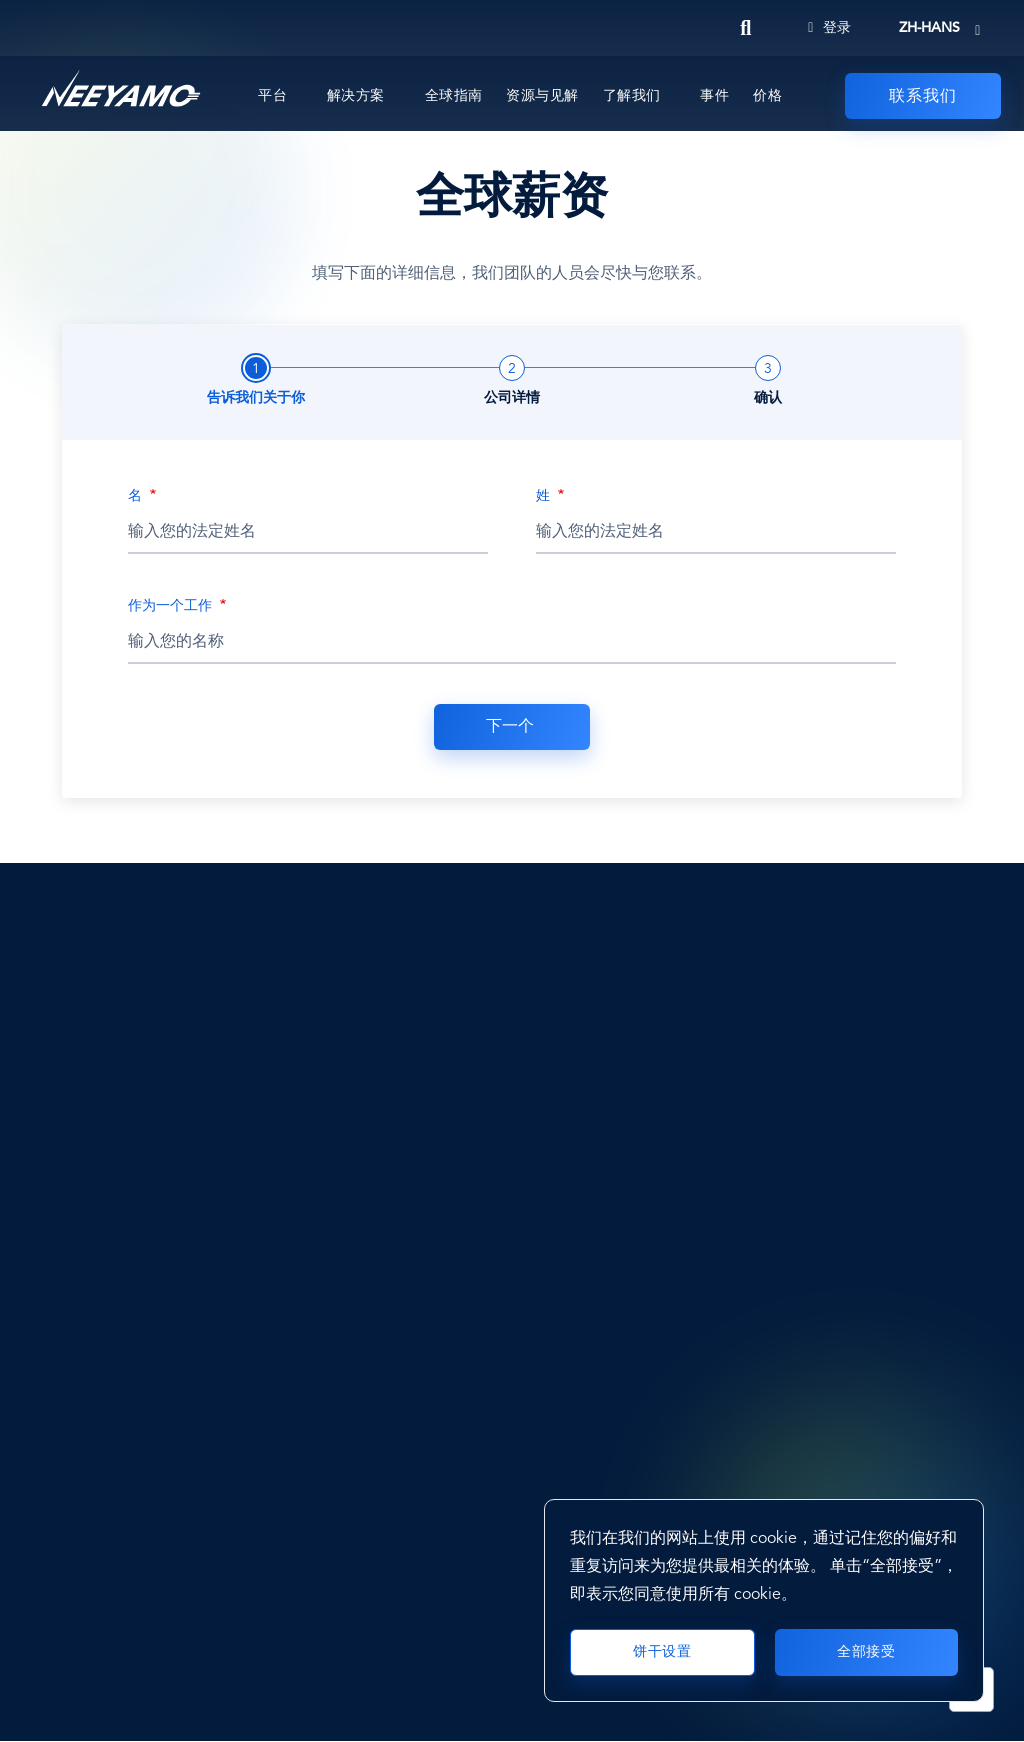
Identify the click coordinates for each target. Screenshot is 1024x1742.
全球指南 (454, 96)
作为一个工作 (172, 606)
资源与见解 (542, 96)
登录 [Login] (829, 28)
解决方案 (356, 96)
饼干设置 (662, 1652)
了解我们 (632, 96)
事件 (714, 96)
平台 (272, 96)
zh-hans (929, 28)
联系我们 (923, 97)
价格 (767, 96)
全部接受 (866, 1652)
